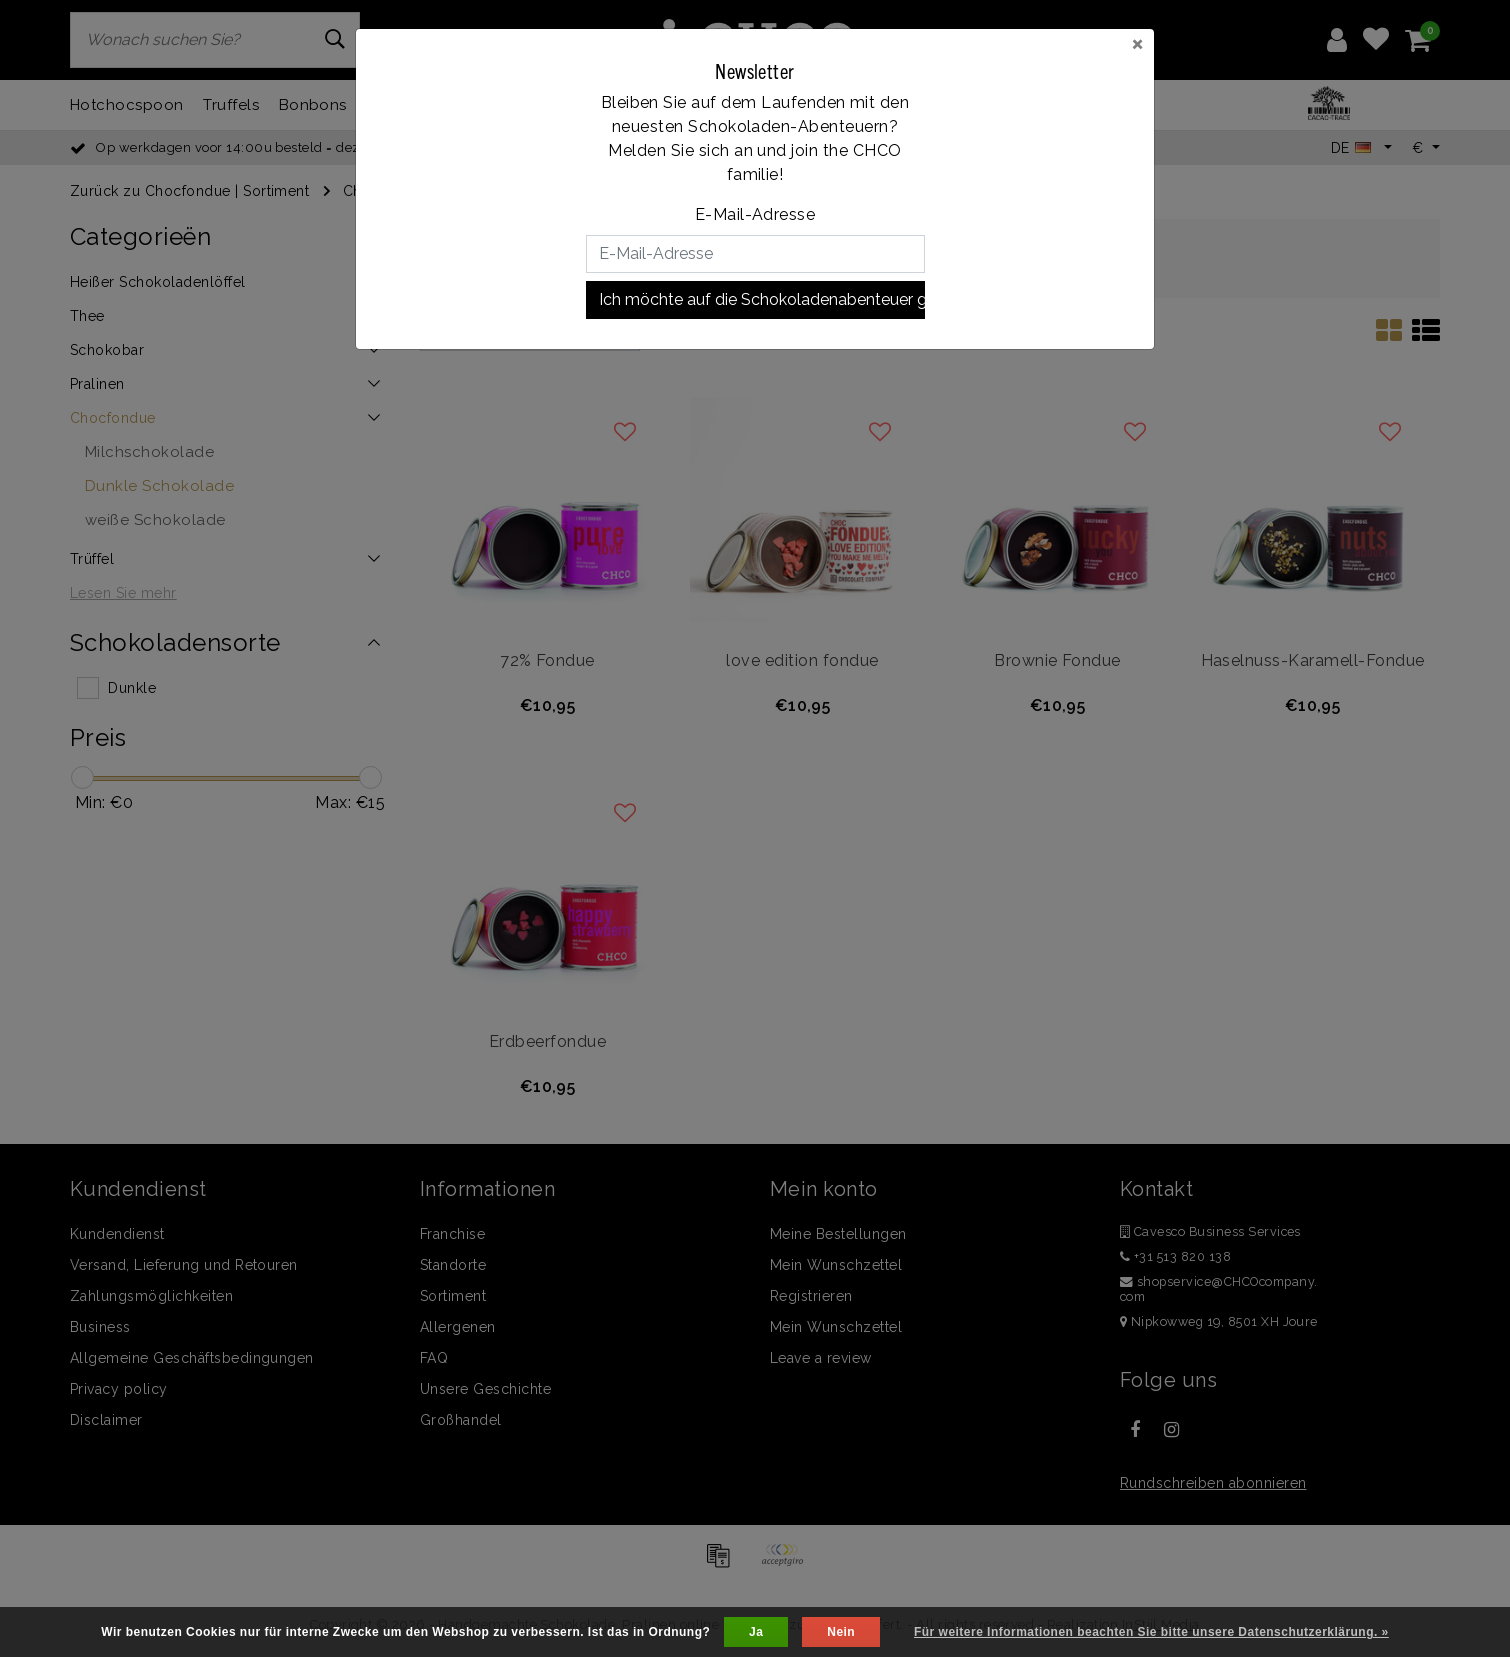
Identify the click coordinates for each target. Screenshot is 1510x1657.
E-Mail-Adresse (755, 214)
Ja (756, 1632)
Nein (841, 1632)
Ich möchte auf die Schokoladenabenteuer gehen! (762, 299)
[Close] (1137, 43)
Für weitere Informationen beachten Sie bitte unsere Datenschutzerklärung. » (1151, 1632)
